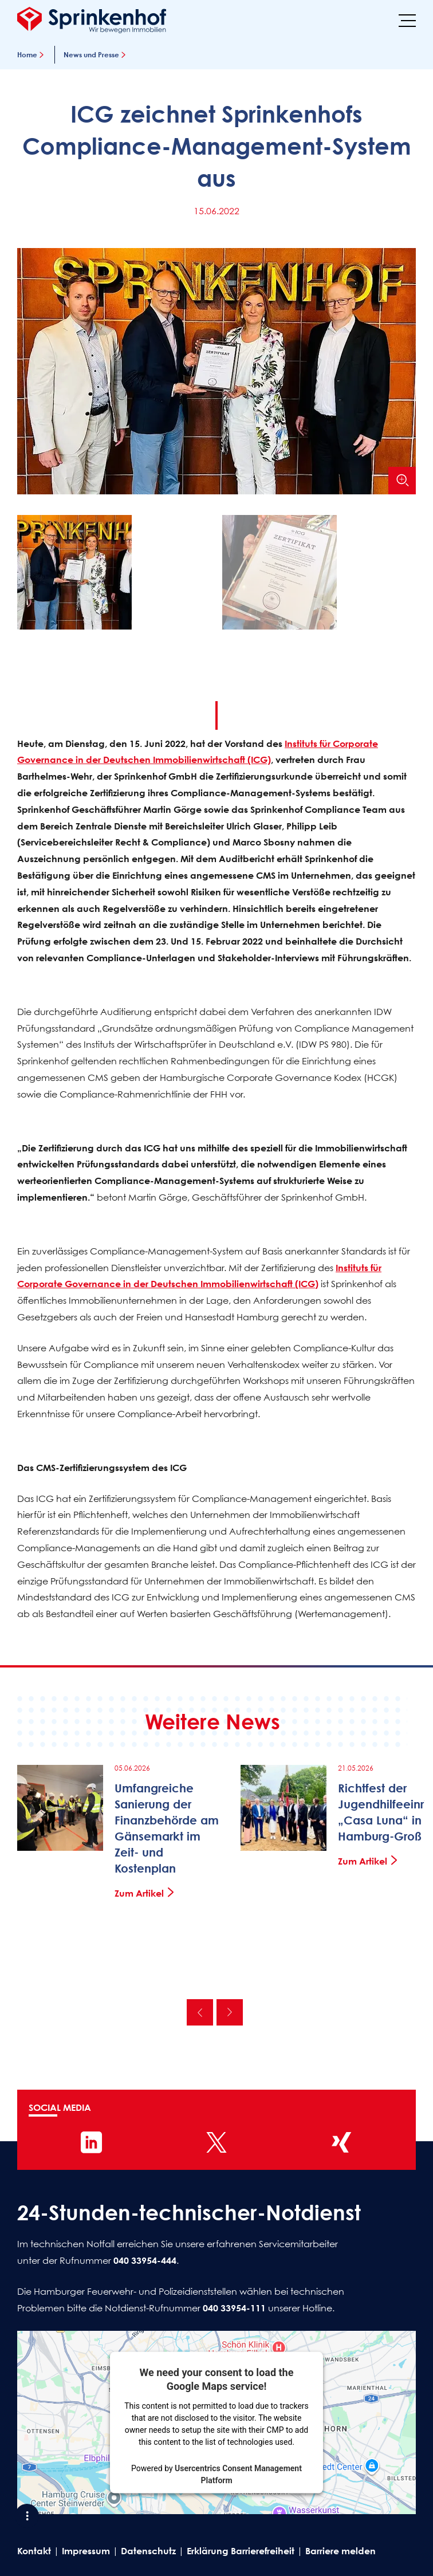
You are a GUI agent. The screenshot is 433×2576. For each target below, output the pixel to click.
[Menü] (407, 20)
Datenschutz (148, 2551)
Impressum (86, 2551)
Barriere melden (340, 2551)
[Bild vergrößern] (402, 480)
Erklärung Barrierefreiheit (240, 2551)
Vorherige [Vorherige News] (200, 2012)
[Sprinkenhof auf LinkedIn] (91, 2142)
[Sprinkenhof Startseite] (91, 20)
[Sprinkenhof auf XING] (341, 2142)
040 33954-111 (234, 2308)
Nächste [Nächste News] (229, 2012)
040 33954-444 (144, 2260)
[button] (113, 575)
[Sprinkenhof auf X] (216, 2142)
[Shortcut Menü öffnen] (27, 2516)
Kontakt (34, 2551)
